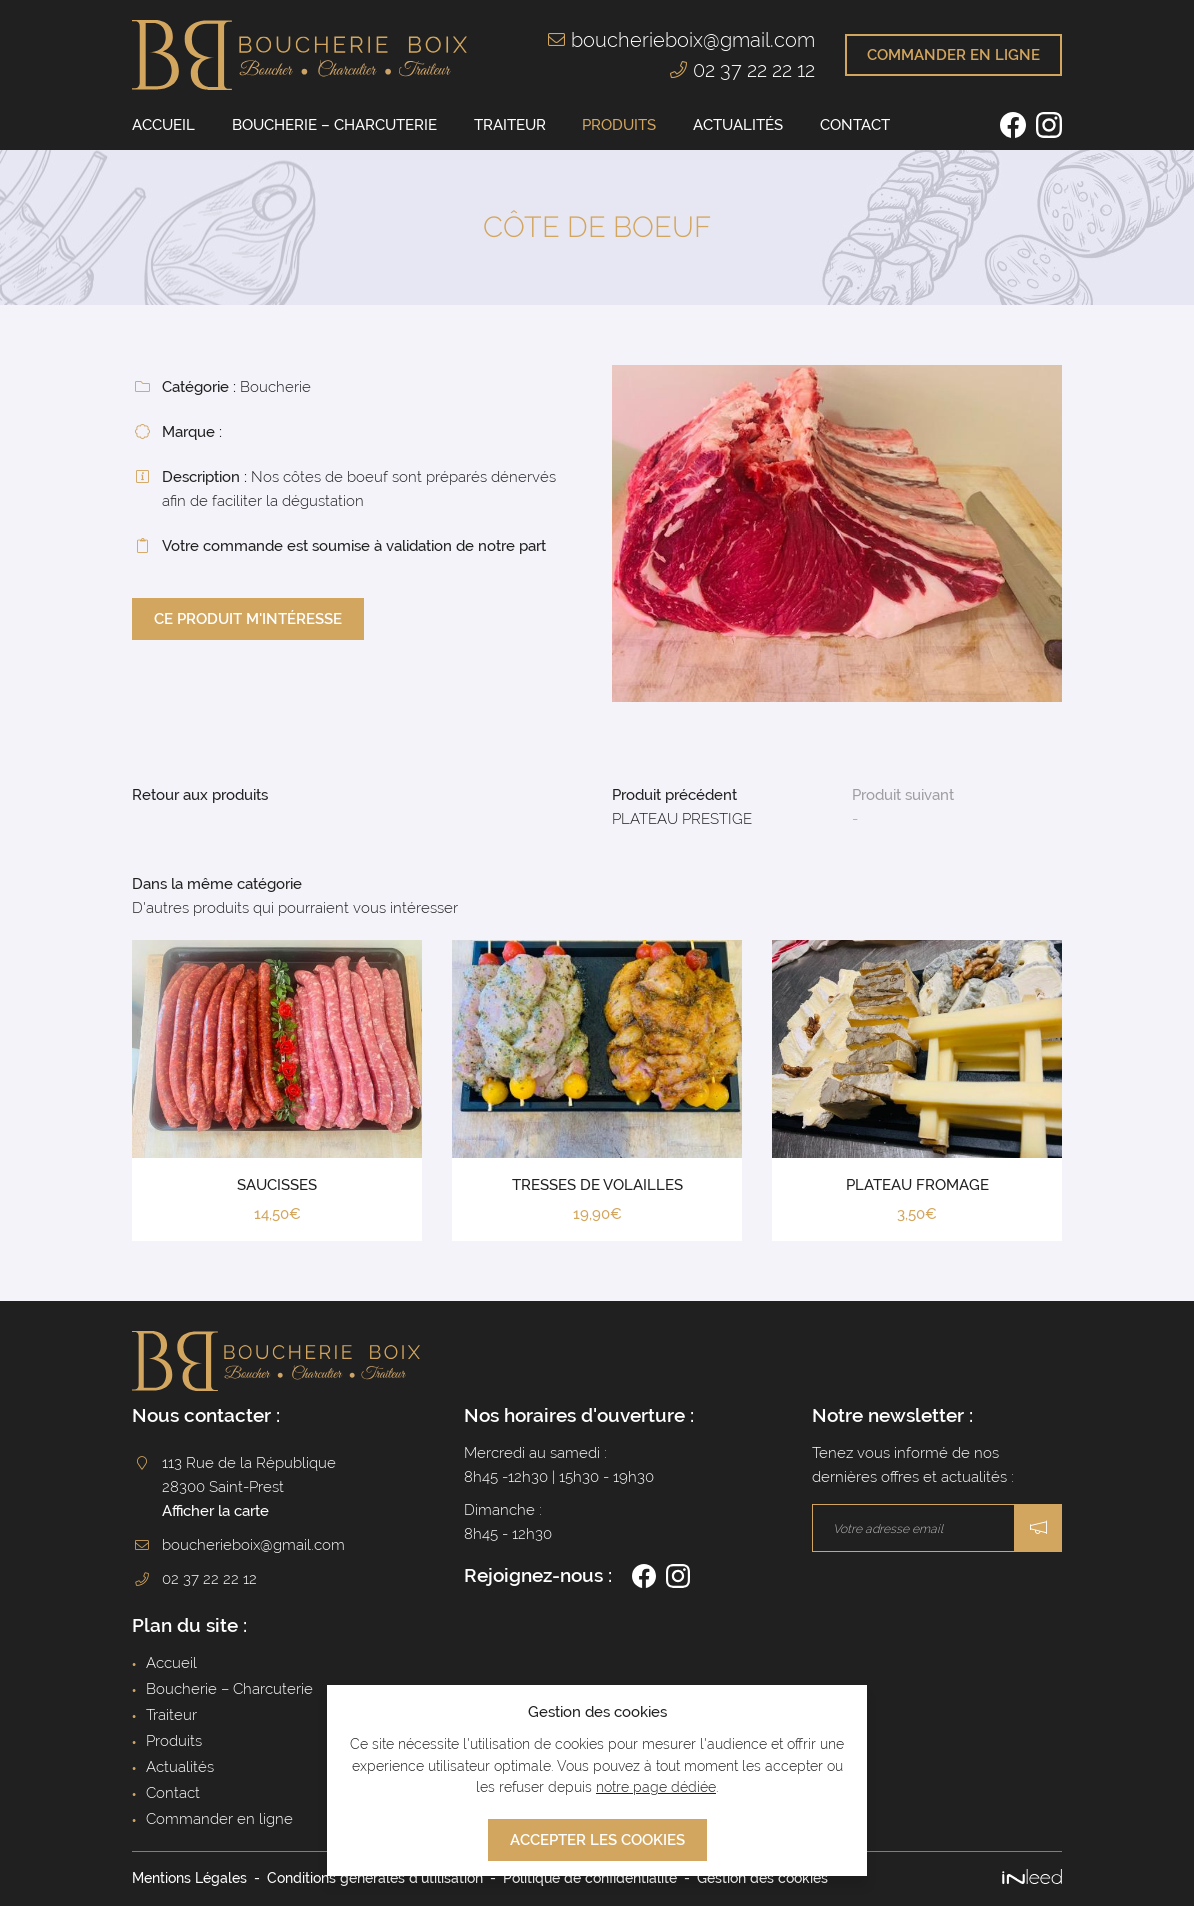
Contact (855, 125)
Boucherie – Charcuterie (334, 125)
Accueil (163, 125)
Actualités (738, 125)
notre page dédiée (656, 1787)
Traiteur (510, 125)
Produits (619, 125)
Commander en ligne (219, 1819)
